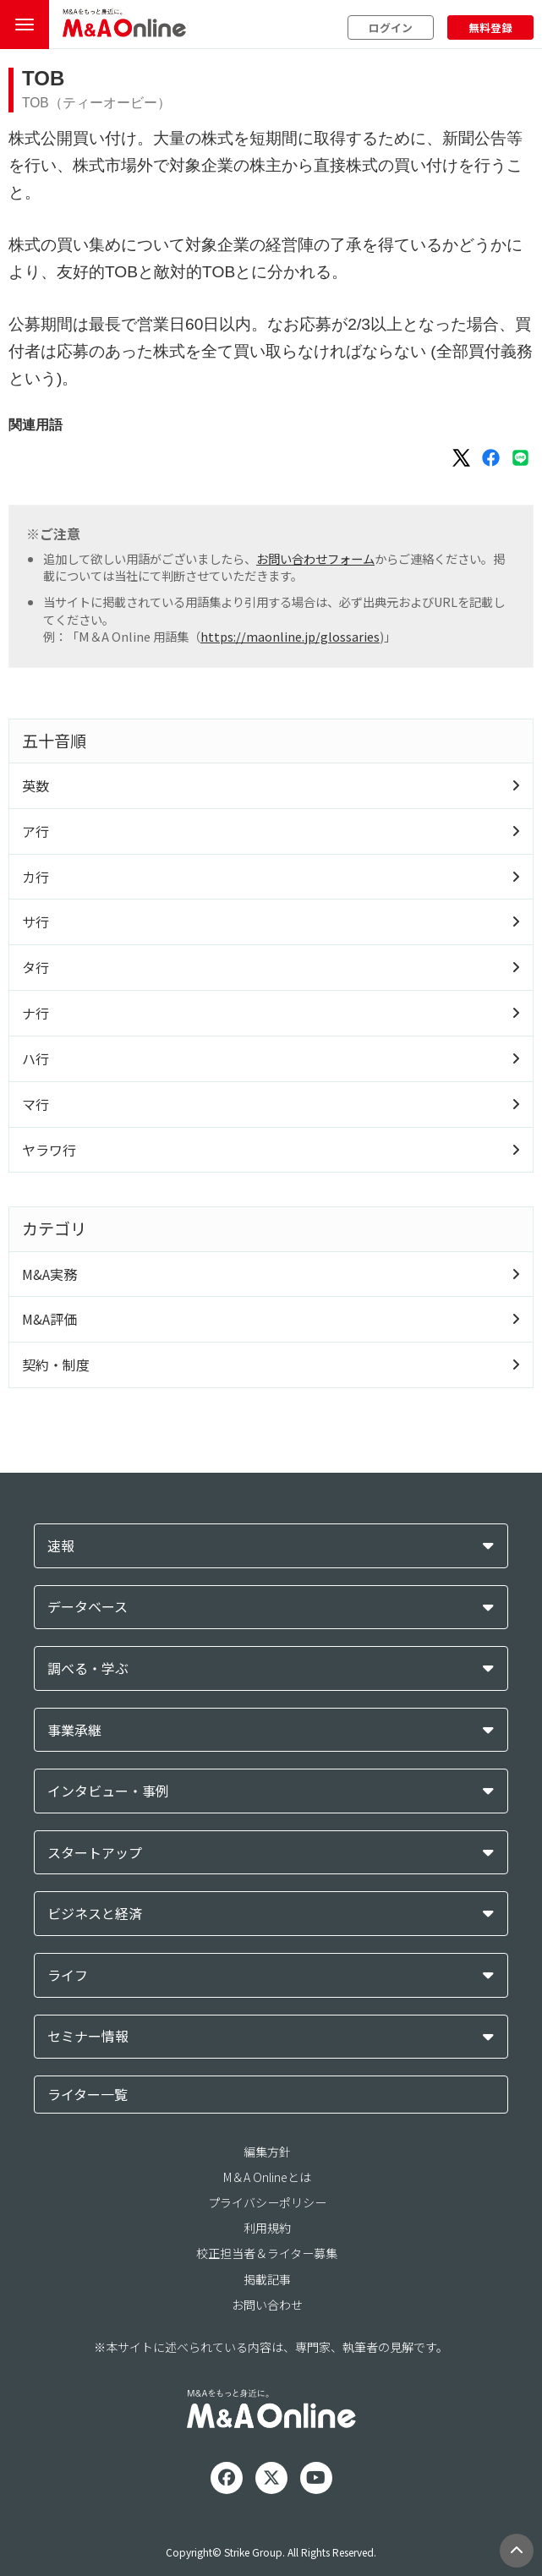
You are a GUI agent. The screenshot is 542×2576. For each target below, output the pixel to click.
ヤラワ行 (49, 1150)
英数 (35, 785)
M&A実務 (49, 1274)
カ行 (35, 877)
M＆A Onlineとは (267, 2177)
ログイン (391, 27)
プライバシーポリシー (267, 2202)
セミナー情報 (88, 2036)
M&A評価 (49, 1319)
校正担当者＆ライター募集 (266, 2253)
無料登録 (490, 27)
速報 (60, 1546)
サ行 (35, 921)
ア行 (35, 831)
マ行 (35, 1104)
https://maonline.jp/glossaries (290, 636)
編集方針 (267, 2151)
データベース (87, 1606)
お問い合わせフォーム (315, 558)
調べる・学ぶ (88, 1668)
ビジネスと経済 (94, 1913)
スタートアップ (94, 1852)
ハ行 (35, 1058)
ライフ (67, 1975)
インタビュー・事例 (108, 1791)
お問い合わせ (267, 2304)
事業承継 (74, 1730)
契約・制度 (56, 1364)
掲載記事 (267, 2279)
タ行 (35, 967)
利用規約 (267, 2227)
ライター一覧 (87, 2094)
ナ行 (35, 1013)
